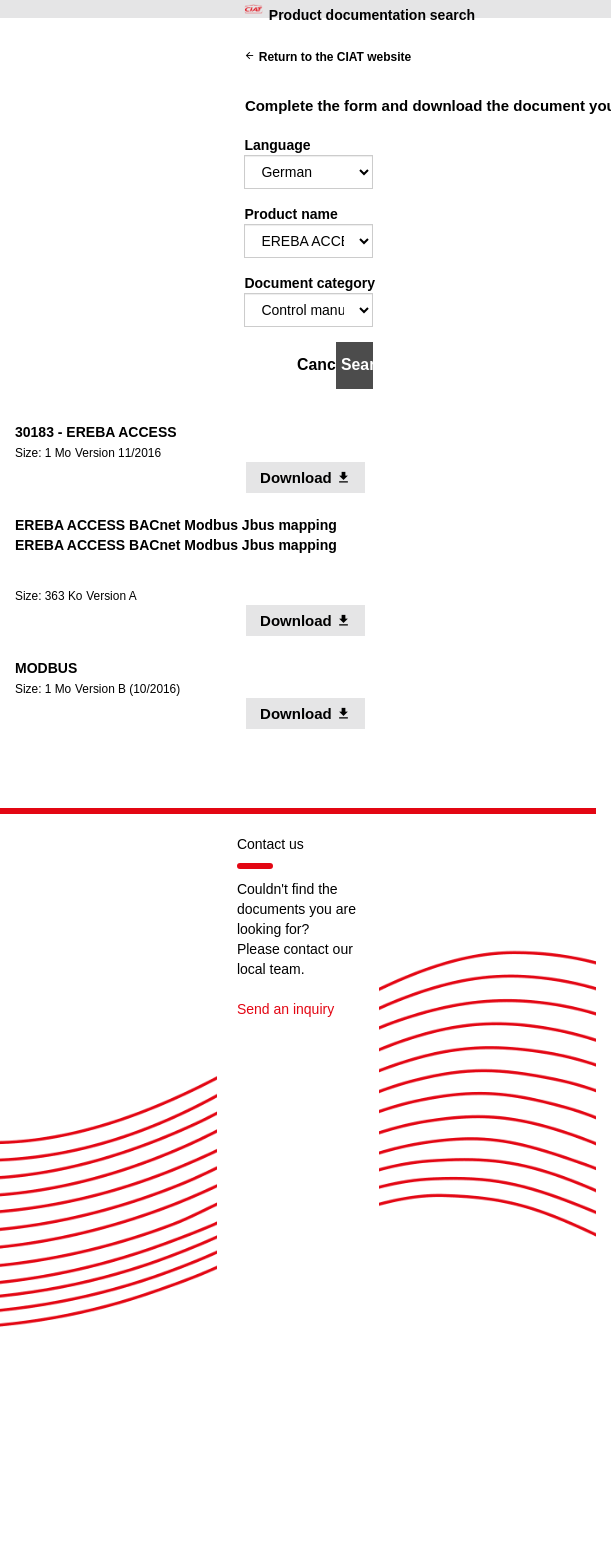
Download (312, 477)
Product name (290, 214)
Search (357, 364)
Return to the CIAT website (327, 57)
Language (277, 145)
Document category (309, 283)
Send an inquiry (285, 1009)
